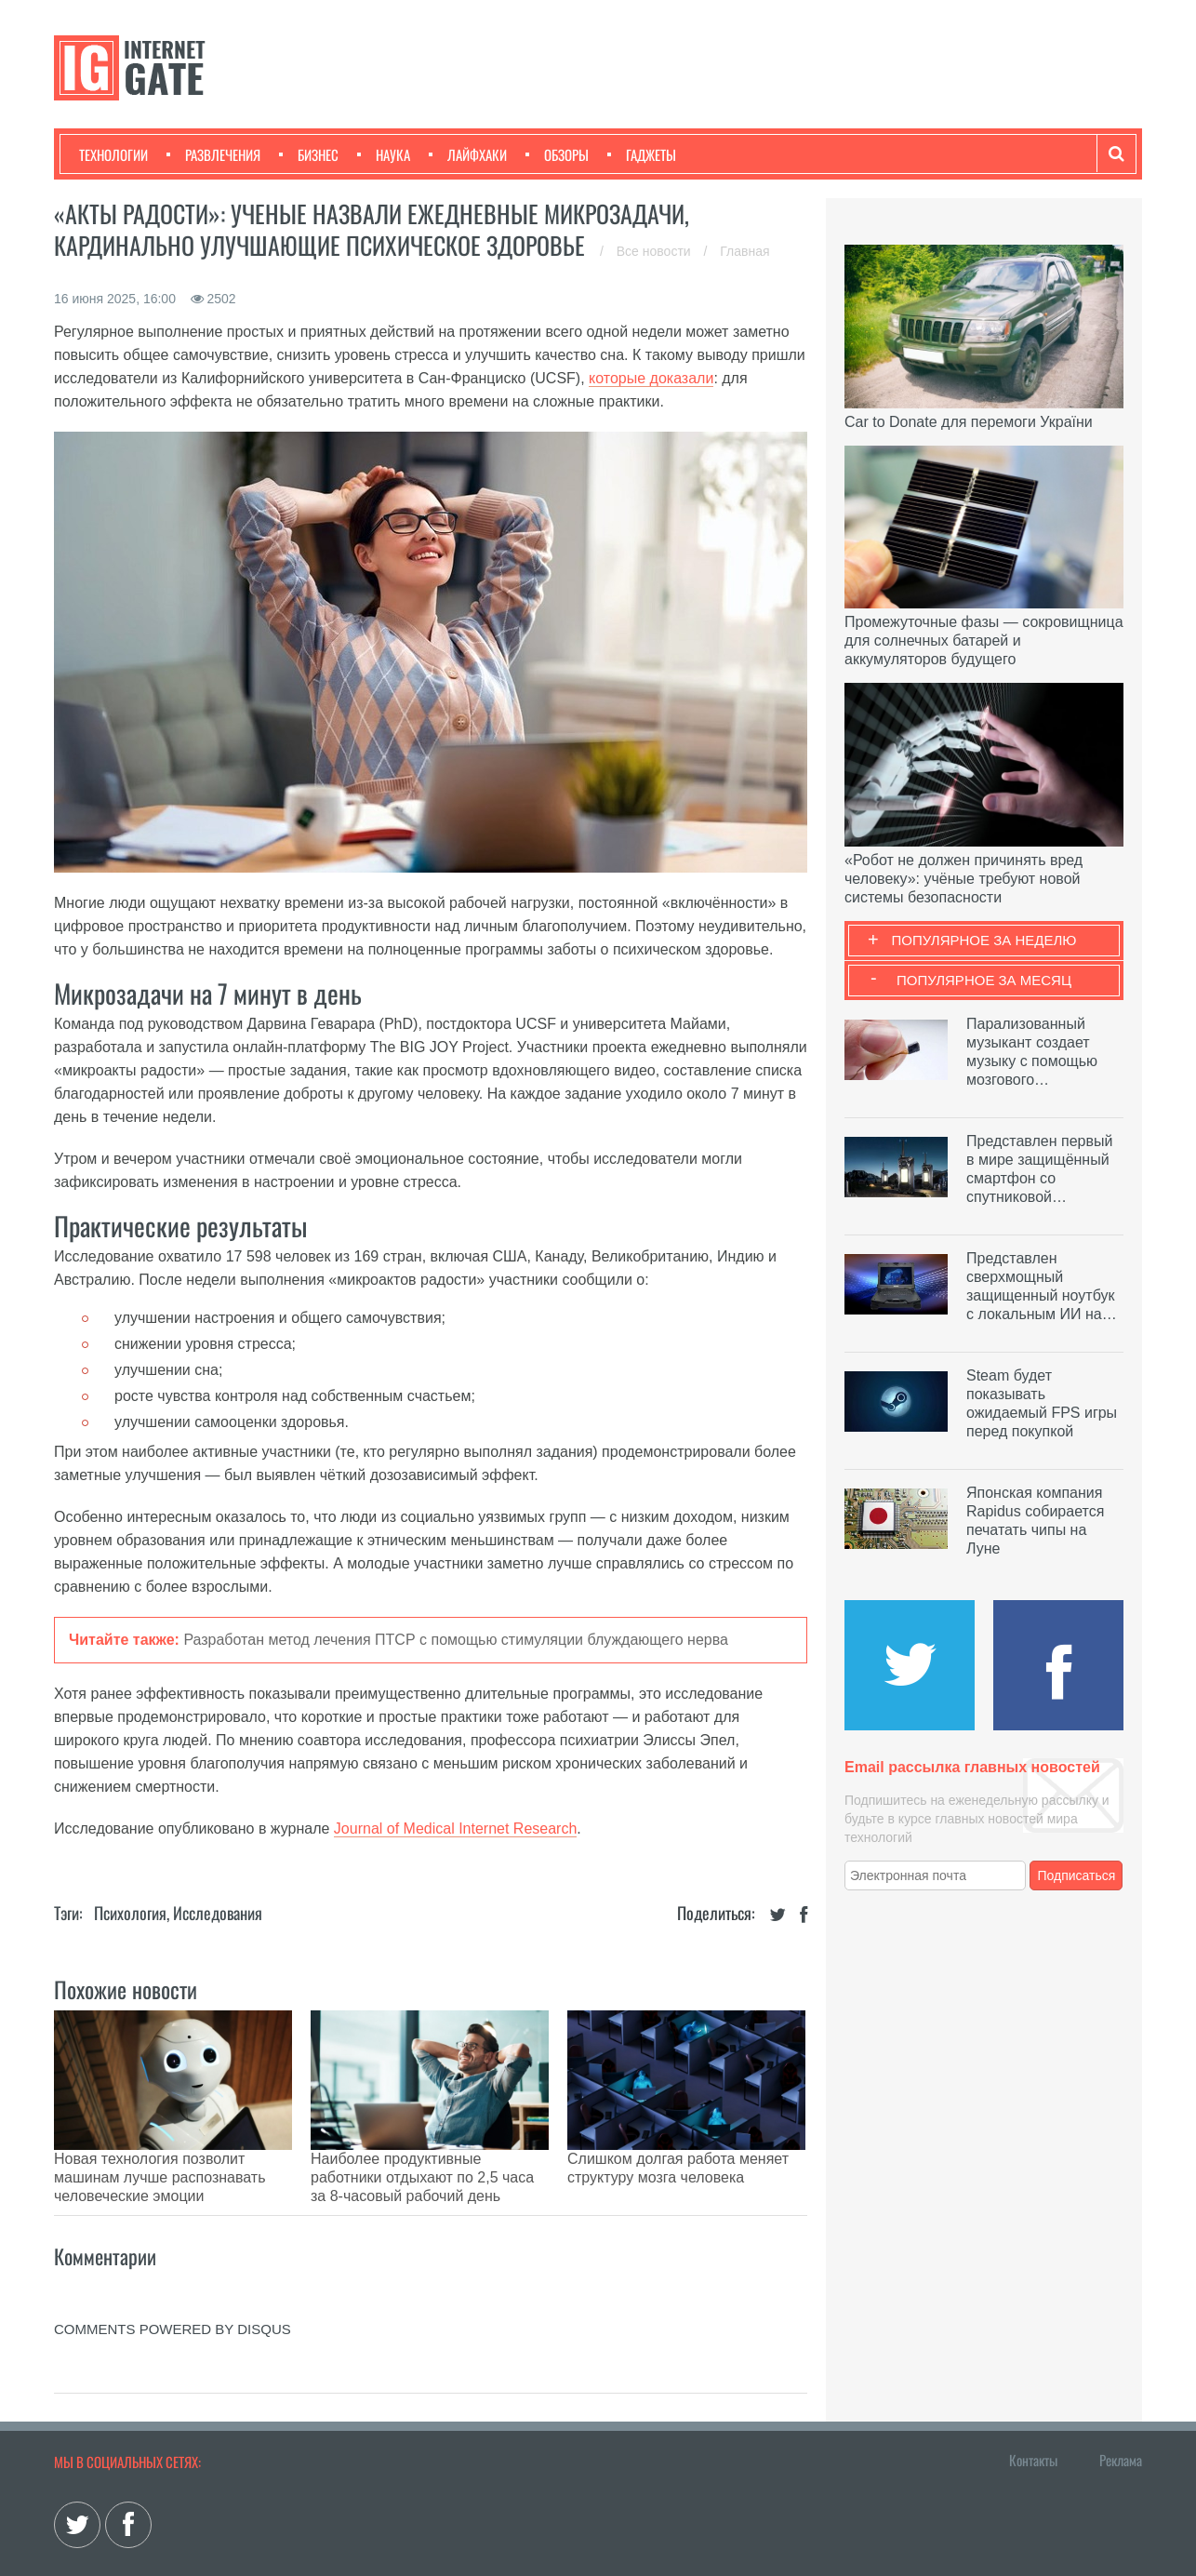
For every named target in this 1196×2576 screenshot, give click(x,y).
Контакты (1033, 2413)
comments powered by (172, 2282)
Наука (383, 154)
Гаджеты (641, 154)
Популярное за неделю (984, 940)
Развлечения (213, 154)
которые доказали (651, 378)
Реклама (1120, 2413)
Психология (130, 1913)
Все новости (656, 251)
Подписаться (1077, 1875)
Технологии (113, 154)
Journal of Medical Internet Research (455, 1828)
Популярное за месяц (984, 980)
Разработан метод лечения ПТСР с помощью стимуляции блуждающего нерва (455, 1640)
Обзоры (557, 154)
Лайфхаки (468, 154)
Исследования (217, 1913)
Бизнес (309, 154)
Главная (744, 251)
